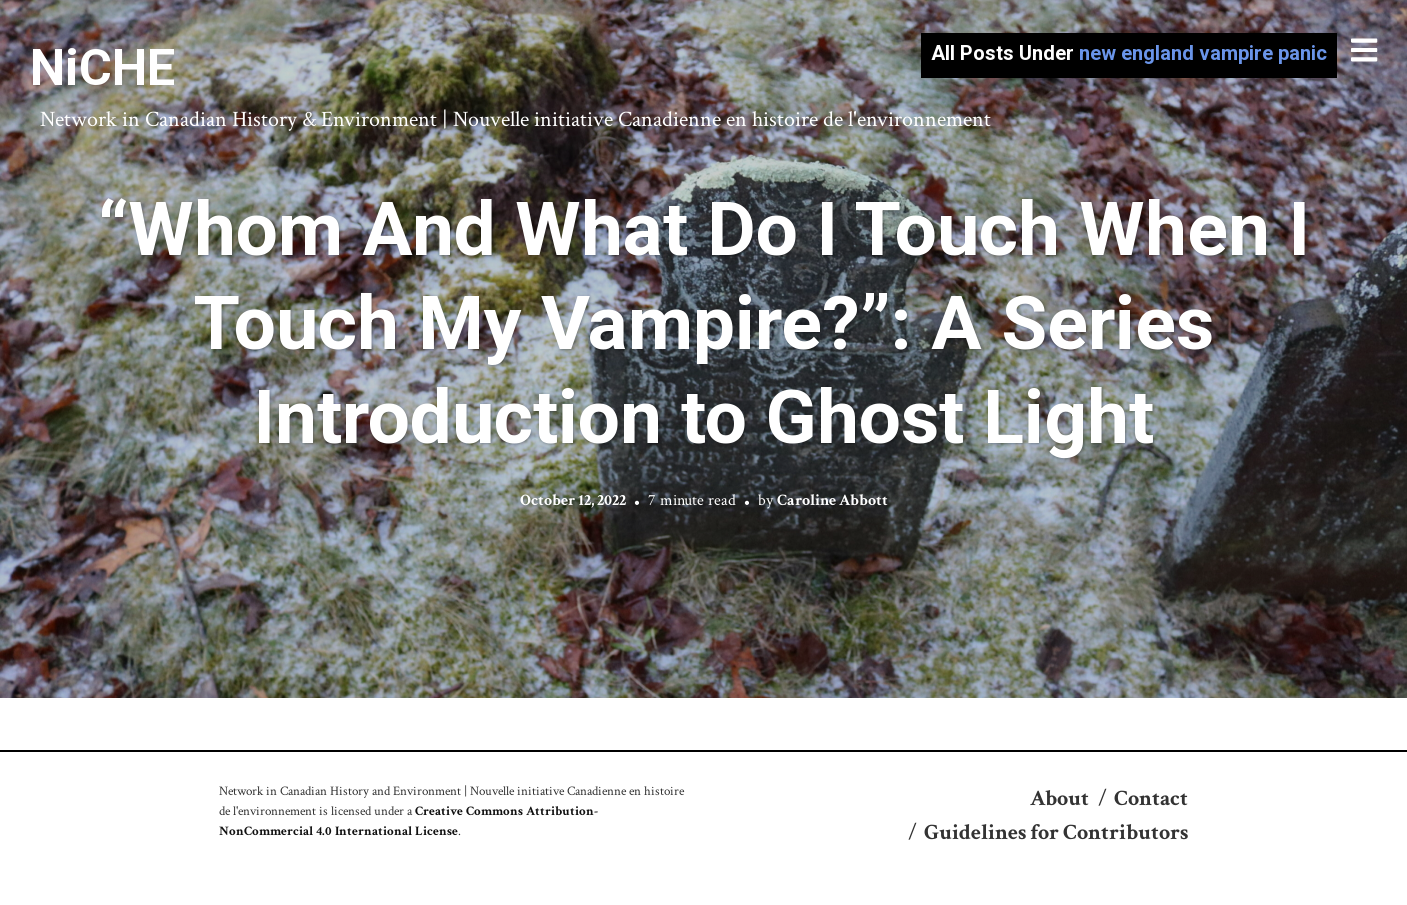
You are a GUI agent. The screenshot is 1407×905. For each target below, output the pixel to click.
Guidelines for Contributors (1056, 832)
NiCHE (102, 68)
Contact (1151, 798)
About (1059, 798)
